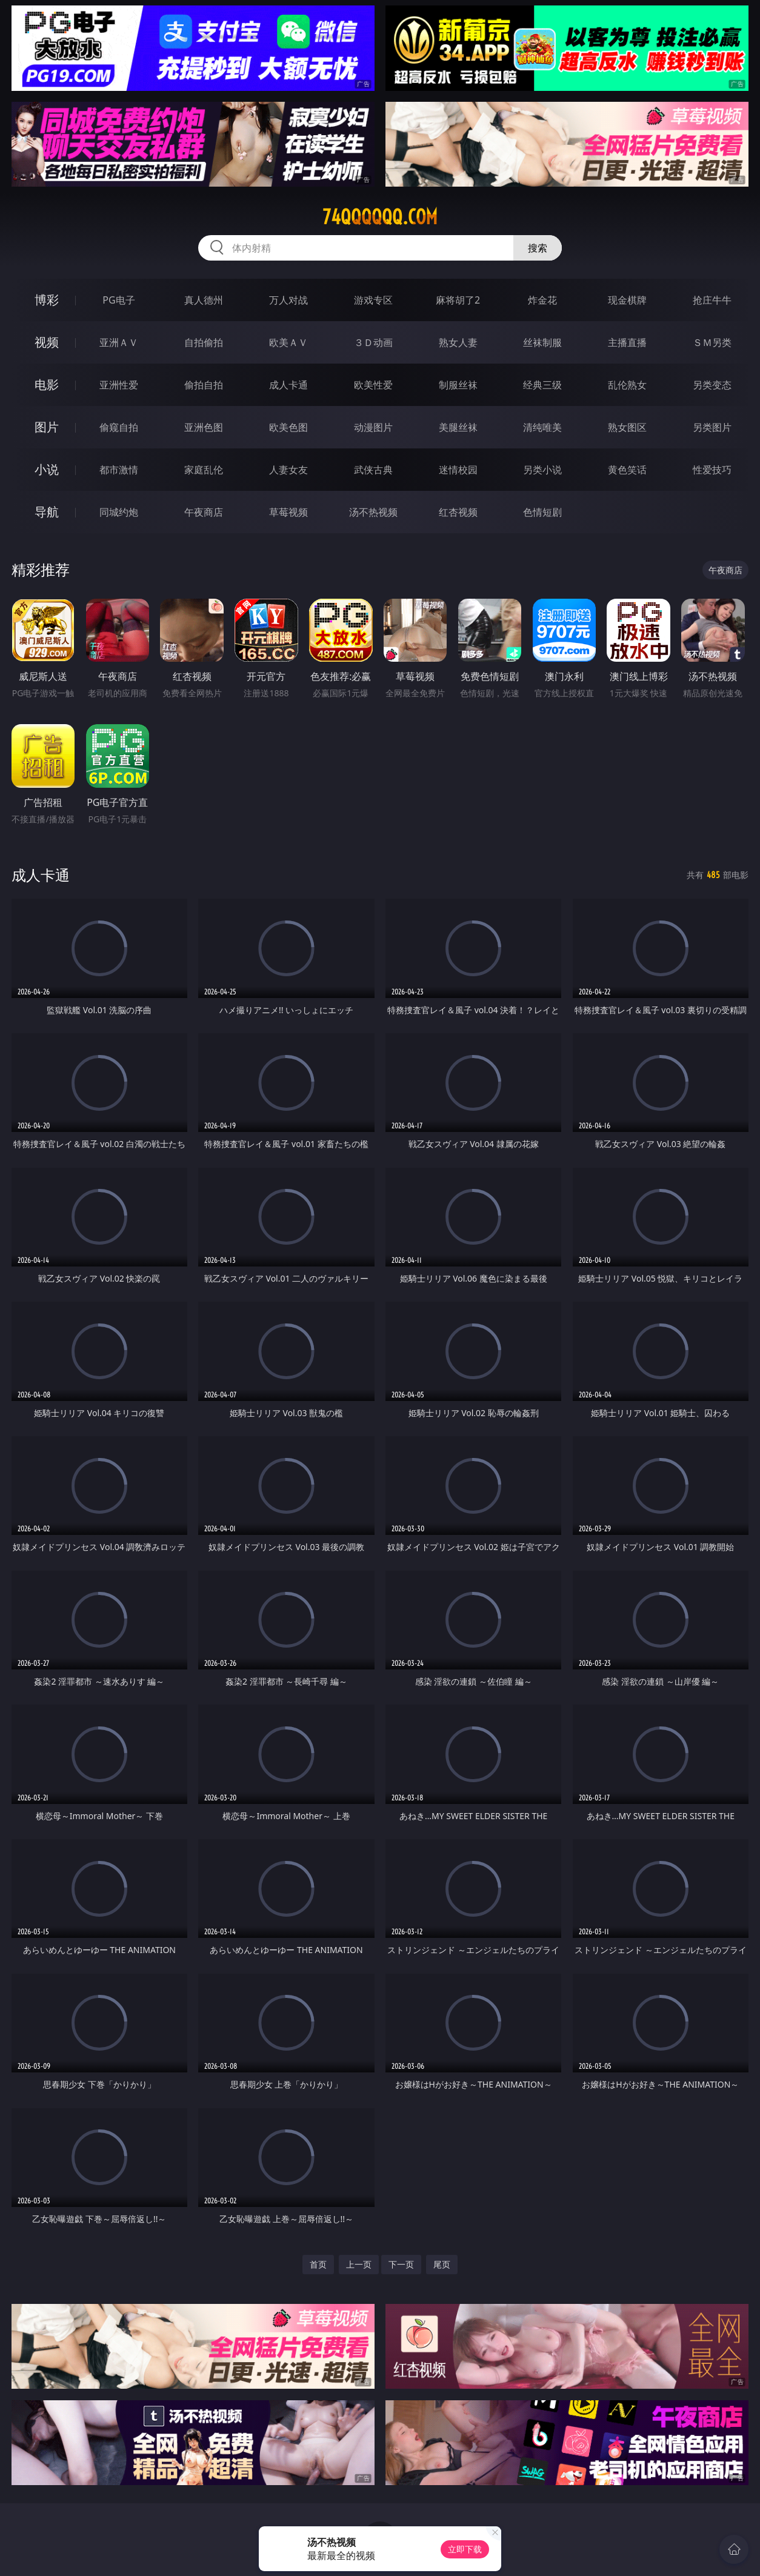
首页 (318, 2264)
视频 (47, 342)
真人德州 (203, 300)
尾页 (441, 2264)
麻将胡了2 (458, 300)
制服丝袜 (458, 384)
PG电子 (118, 300)
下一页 (401, 2264)
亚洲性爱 (118, 384)
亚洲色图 (203, 427)
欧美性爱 (373, 384)
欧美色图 (288, 427)
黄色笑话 (627, 469)
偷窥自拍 (118, 427)
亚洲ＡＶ (118, 342)
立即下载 (465, 2549)
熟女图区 (627, 427)
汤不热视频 (373, 512)
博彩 (47, 299)
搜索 (537, 248)
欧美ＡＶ (288, 342)
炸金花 (542, 300)
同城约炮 (118, 512)
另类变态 (712, 384)
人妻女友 (288, 469)
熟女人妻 (458, 342)
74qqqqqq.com (380, 217)
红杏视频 (458, 512)
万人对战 (288, 300)
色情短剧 (542, 512)
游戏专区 (373, 300)
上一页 (359, 2264)
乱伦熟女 (627, 384)
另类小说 (542, 469)
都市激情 (118, 469)
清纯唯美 (542, 427)
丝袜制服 (542, 342)
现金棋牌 (627, 300)
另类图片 (712, 427)
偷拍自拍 (203, 384)
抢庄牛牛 (712, 300)
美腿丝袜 (458, 427)
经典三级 (542, 384)
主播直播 (627, 342)
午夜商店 (203, 512)
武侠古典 (373, 469)
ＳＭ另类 (712, 342)
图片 (47, 427)
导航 (47, 512)
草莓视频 (288, 512)
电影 (47, 384)
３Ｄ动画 (373, 342)
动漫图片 (373, 427)
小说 (47, 469)
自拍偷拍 (203, 342)
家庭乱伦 (203, 469)
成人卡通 (288, 384)
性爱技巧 (712, 469)
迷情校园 (458, 469)
